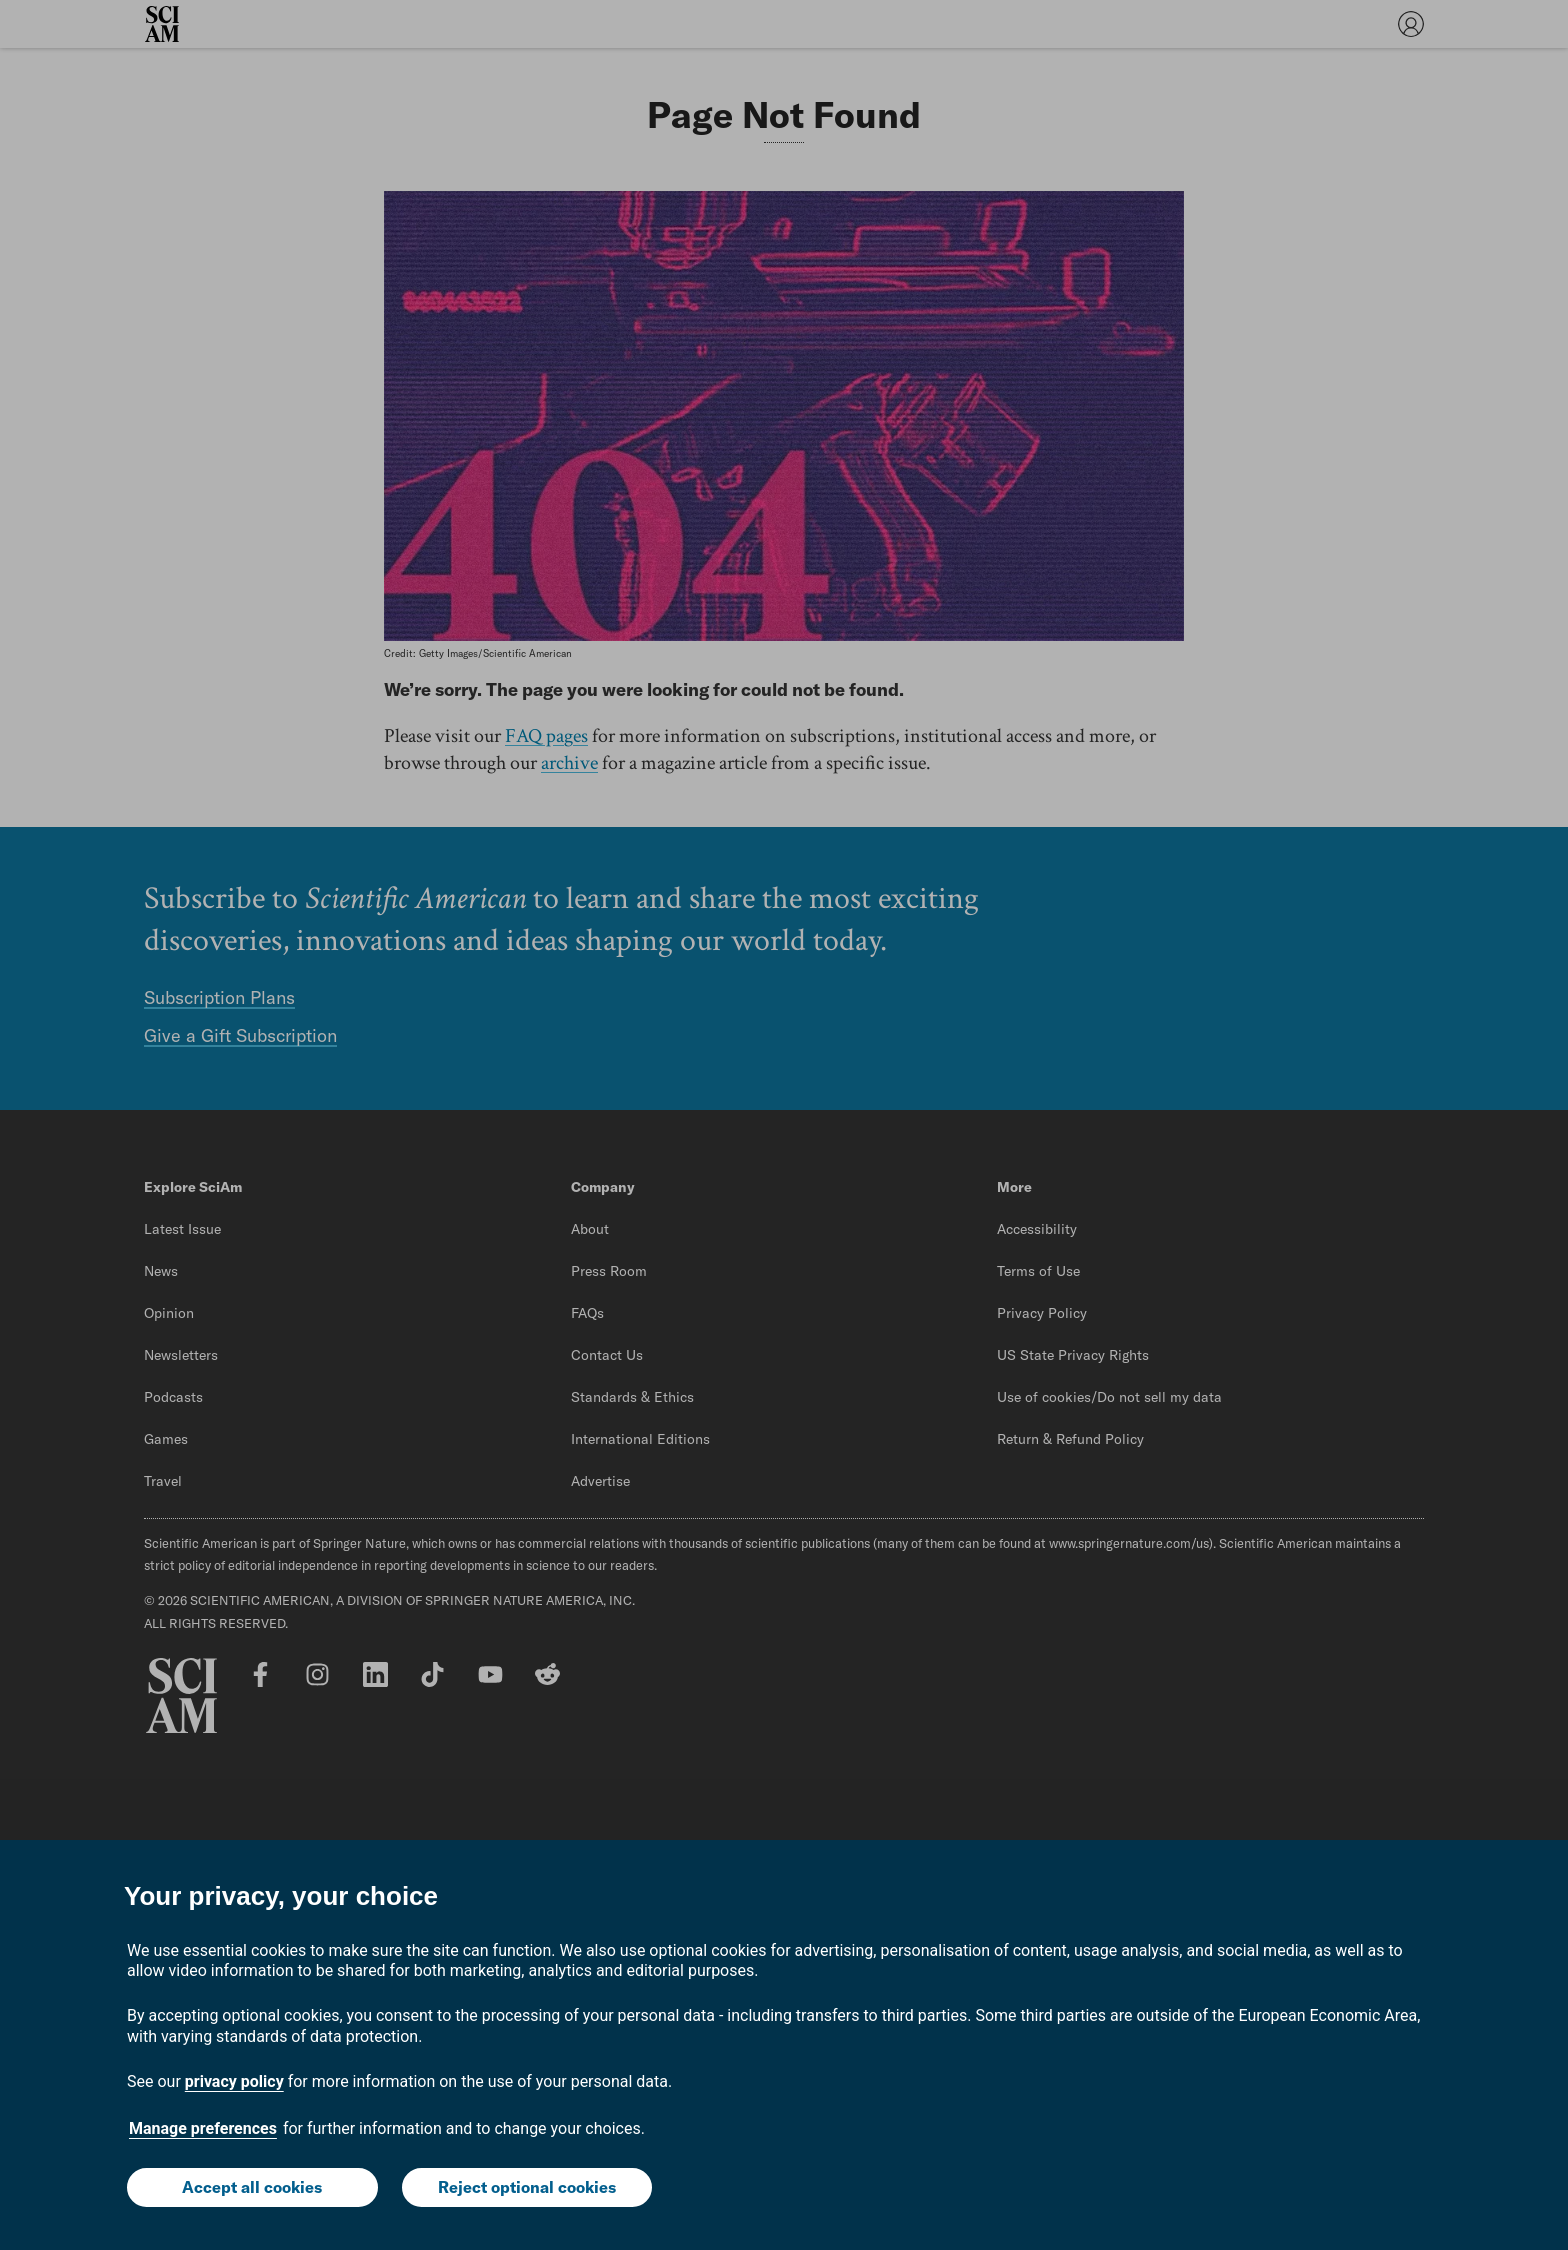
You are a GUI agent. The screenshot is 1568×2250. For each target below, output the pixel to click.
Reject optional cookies (527, 2187)
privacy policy (234, 2081)
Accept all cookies (252, 2187)
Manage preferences (203, 2128)
